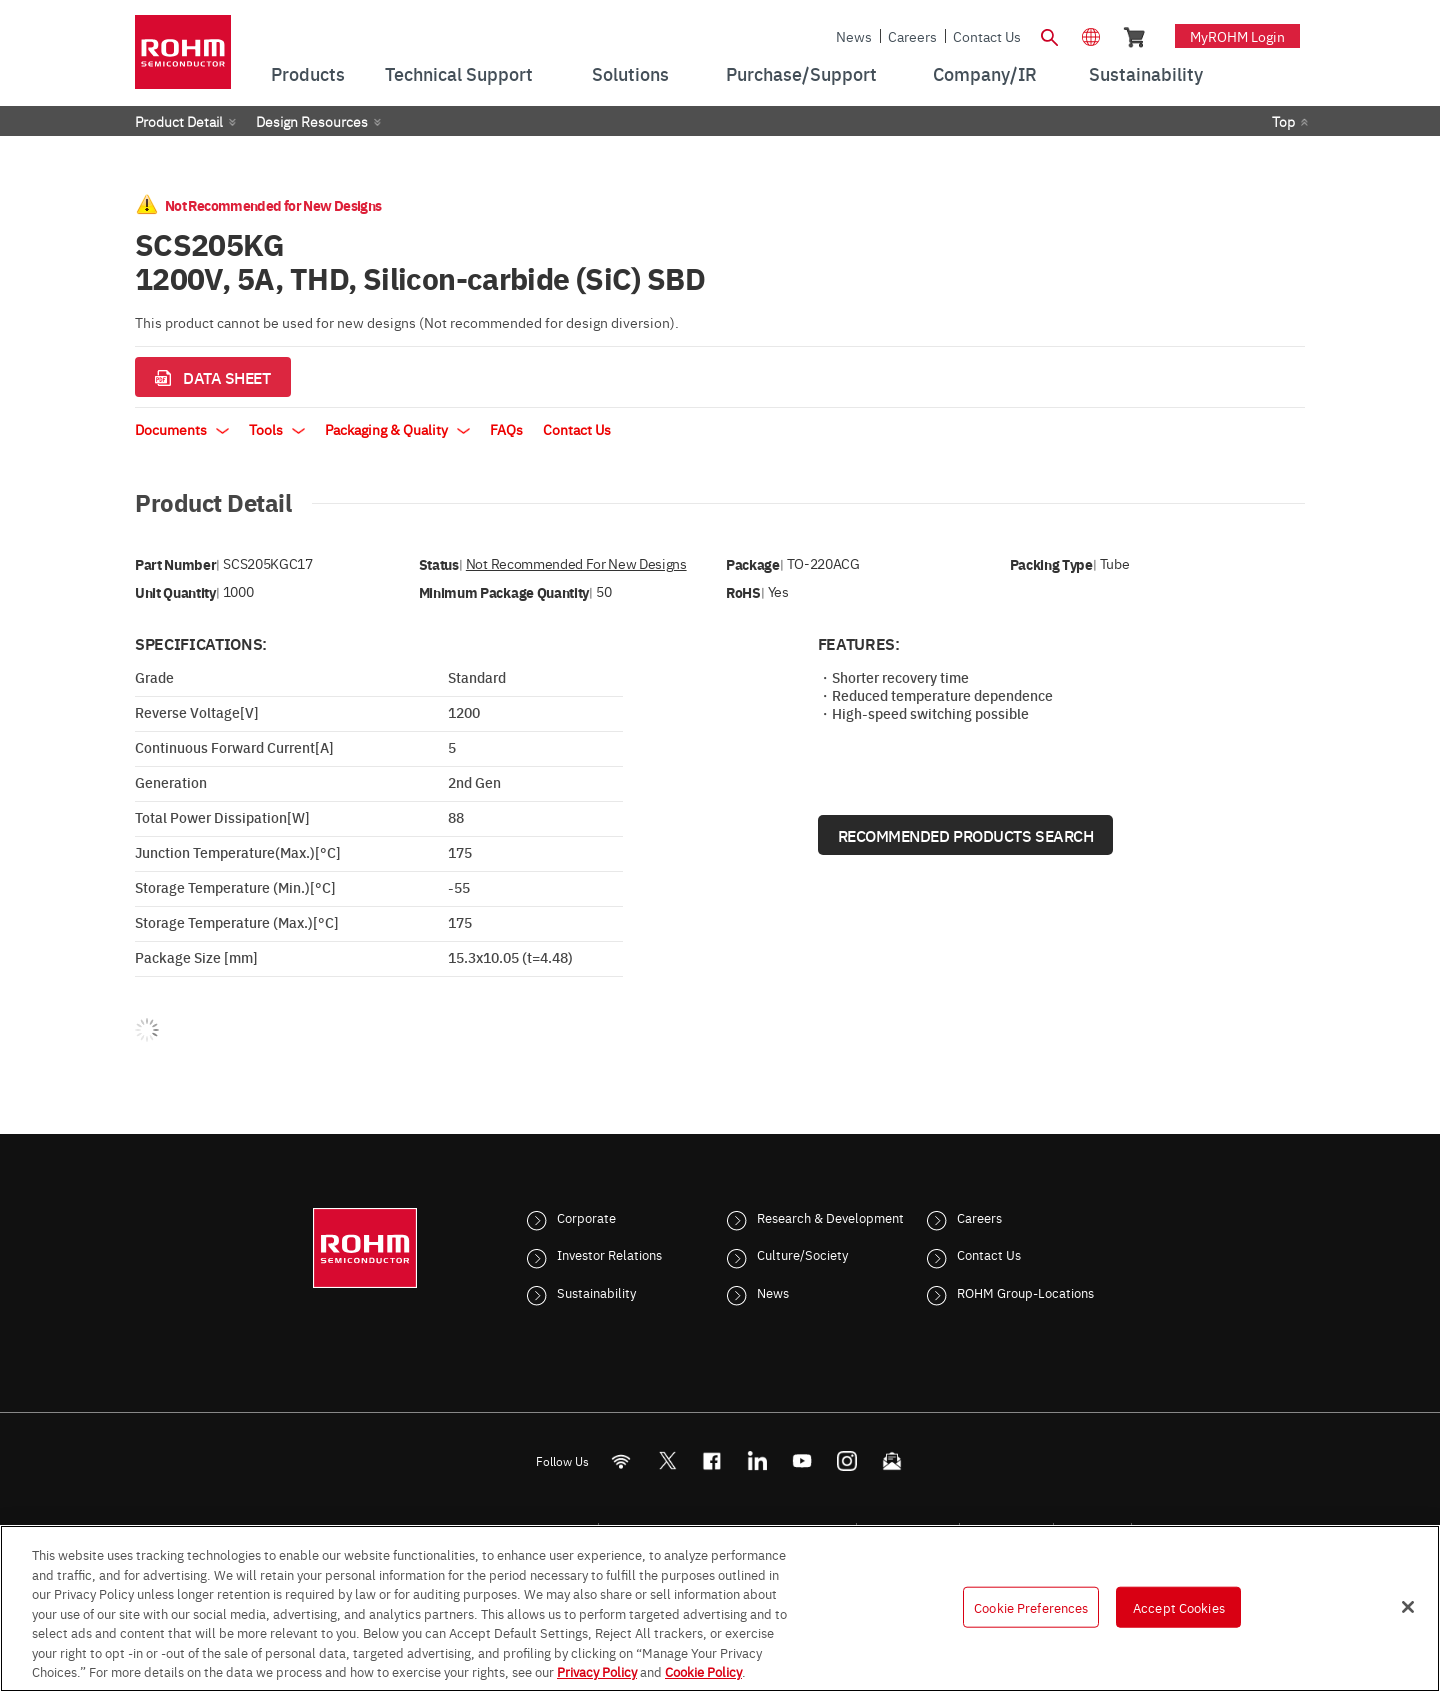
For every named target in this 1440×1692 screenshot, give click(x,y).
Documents (182, 429)
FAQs (506, 429)
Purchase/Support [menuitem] (801, 73)
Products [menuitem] (308, 73)
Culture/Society (802, 1254)
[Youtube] (802, 1460)
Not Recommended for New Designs (576, 563)
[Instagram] (847, 1460)
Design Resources (312, 121)
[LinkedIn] (757, 1460)
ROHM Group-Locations (1025, 1292)
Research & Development (830, 1217)
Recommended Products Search (966, 835)
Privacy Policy (597, 1671)
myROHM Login (1237, 36)
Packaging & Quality (397, 429)
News (854, 36)
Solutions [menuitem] (630, 73)
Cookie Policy (703, 1671)
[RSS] (621, 1460)
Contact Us (987, 36)
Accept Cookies (1179, 1606)
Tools (277, 429)
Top (1283, 121)
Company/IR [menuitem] (985, 73)
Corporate (586, 1217)
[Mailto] (892, 1460)
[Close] (1408, 1607)
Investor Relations (609, 1254)
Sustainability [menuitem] (1146, 73)
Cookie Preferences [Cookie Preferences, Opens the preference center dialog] (1031, 1606)
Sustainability (596, 1292)
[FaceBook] (712, 1460)
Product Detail (179, 121)
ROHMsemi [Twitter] (667, 1460)
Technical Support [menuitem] (459, 73)
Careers (912, 36)
